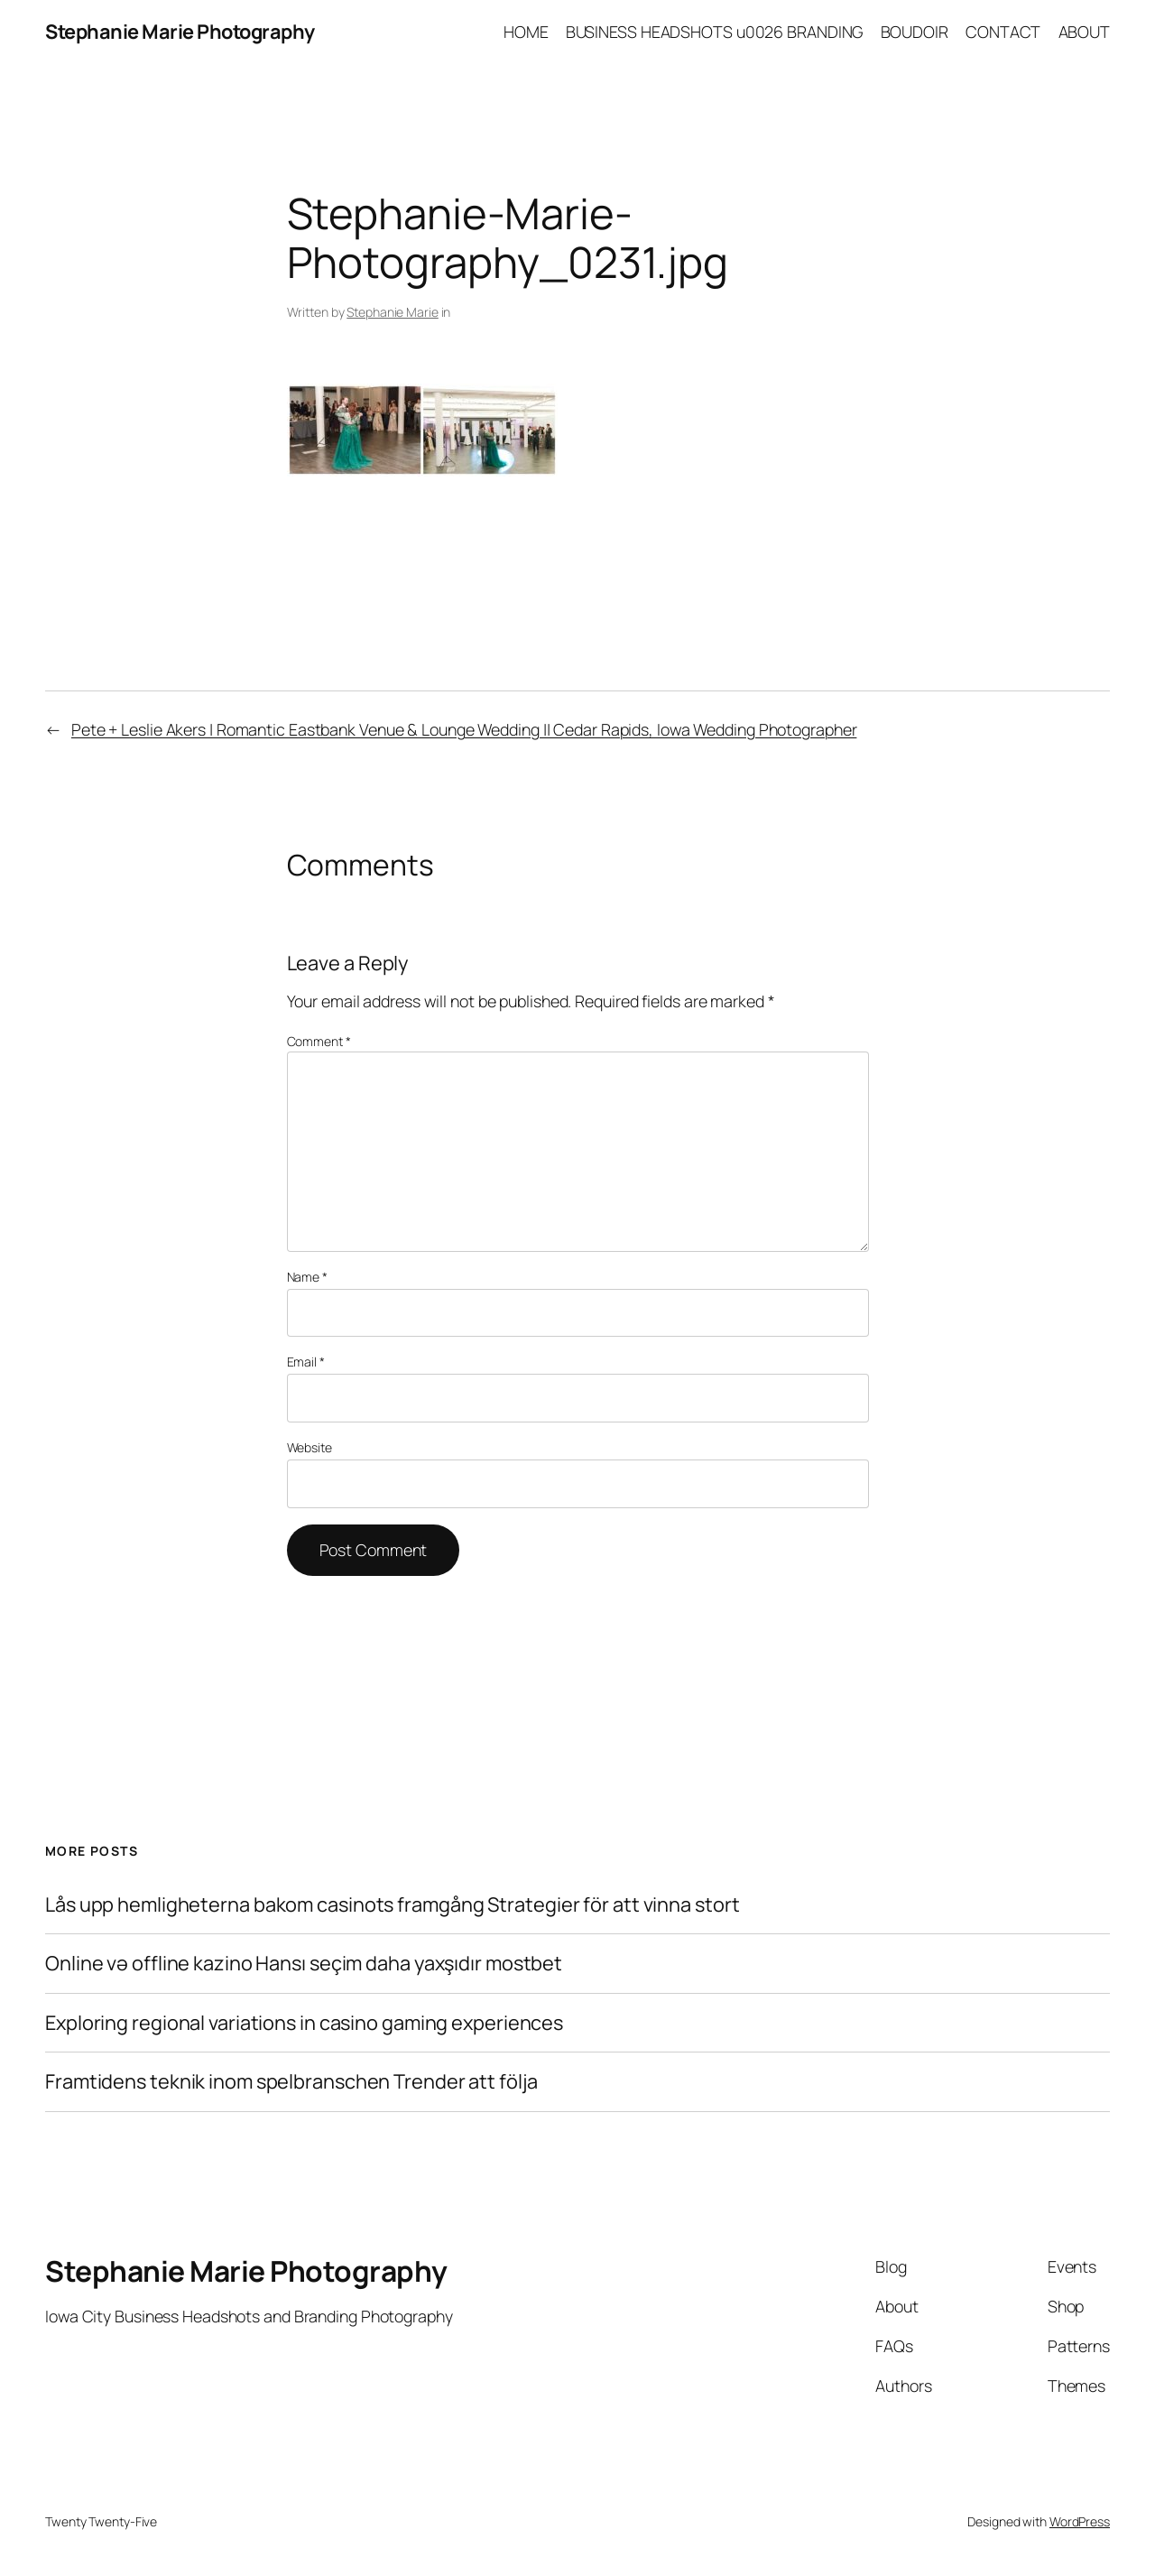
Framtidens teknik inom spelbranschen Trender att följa (291, 2081)
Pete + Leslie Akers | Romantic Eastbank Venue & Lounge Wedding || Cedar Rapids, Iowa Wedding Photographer (464, 729)
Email (306, 1361)
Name (307, 1276)
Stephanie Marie (392, 311)
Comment (319, 1041)
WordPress (1079, 2521)
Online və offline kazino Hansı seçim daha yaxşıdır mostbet (303, 1963)
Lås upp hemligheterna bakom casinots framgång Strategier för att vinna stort (392, 1904)
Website (309, 1447)
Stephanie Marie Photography (180, 31)
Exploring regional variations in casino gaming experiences (304, 2023)
